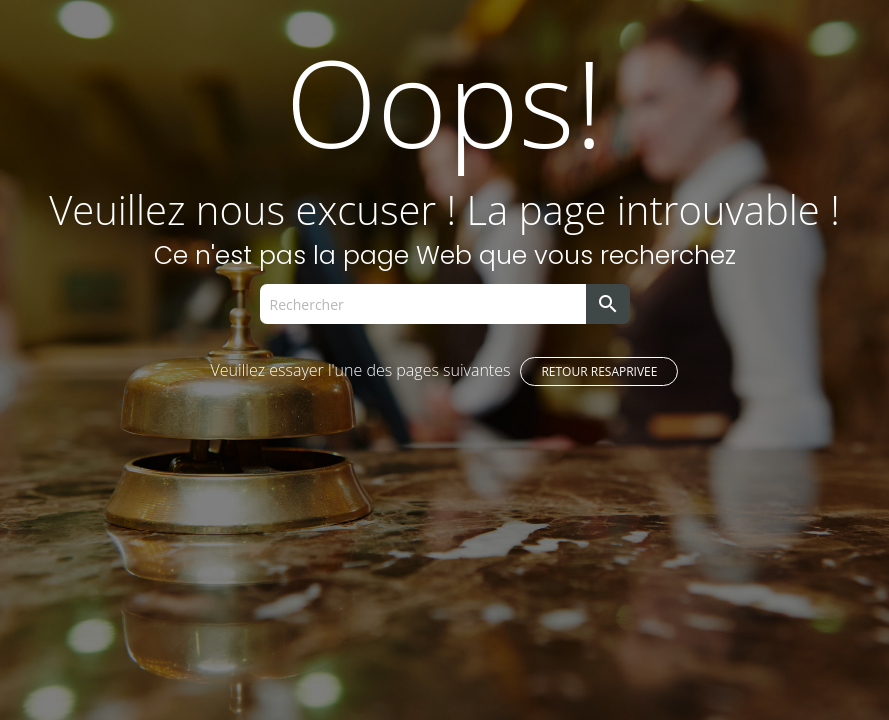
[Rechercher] (423, 304)
